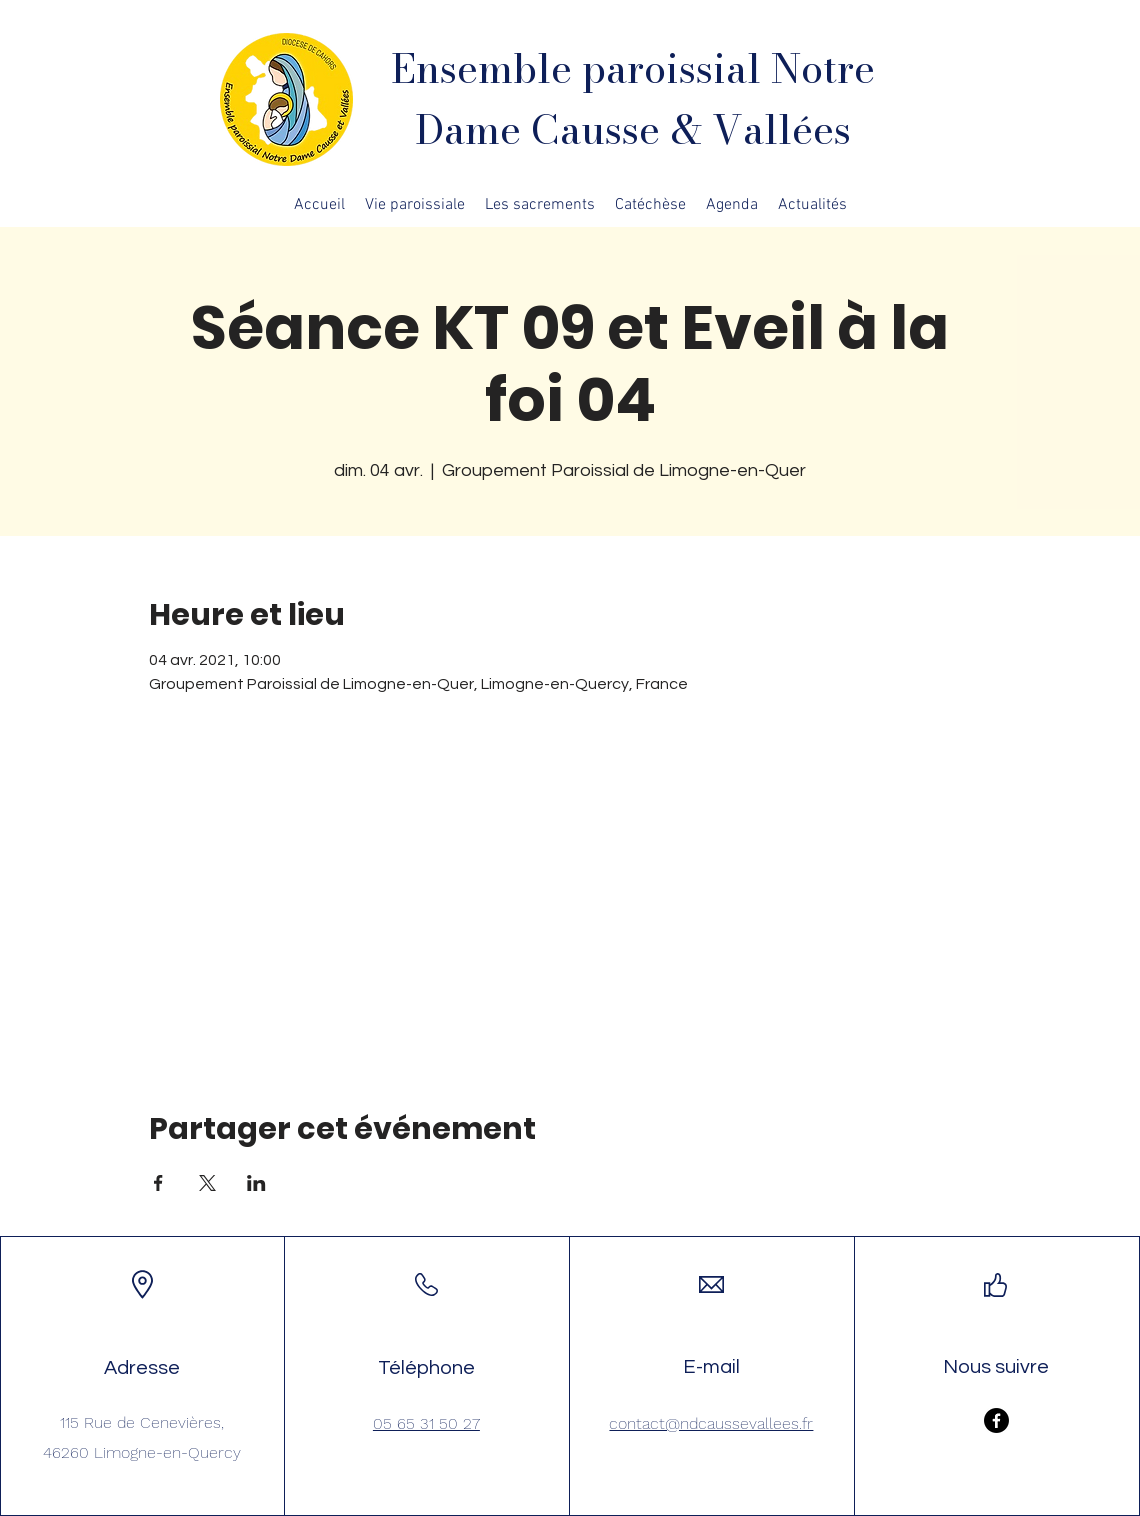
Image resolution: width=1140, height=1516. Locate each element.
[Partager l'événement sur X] (207, 1183)
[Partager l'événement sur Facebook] (158, 1183)
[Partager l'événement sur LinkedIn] (256, 1183)
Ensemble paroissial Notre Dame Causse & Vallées (633, 99)
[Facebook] (996, 1420)
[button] (415, 205)
